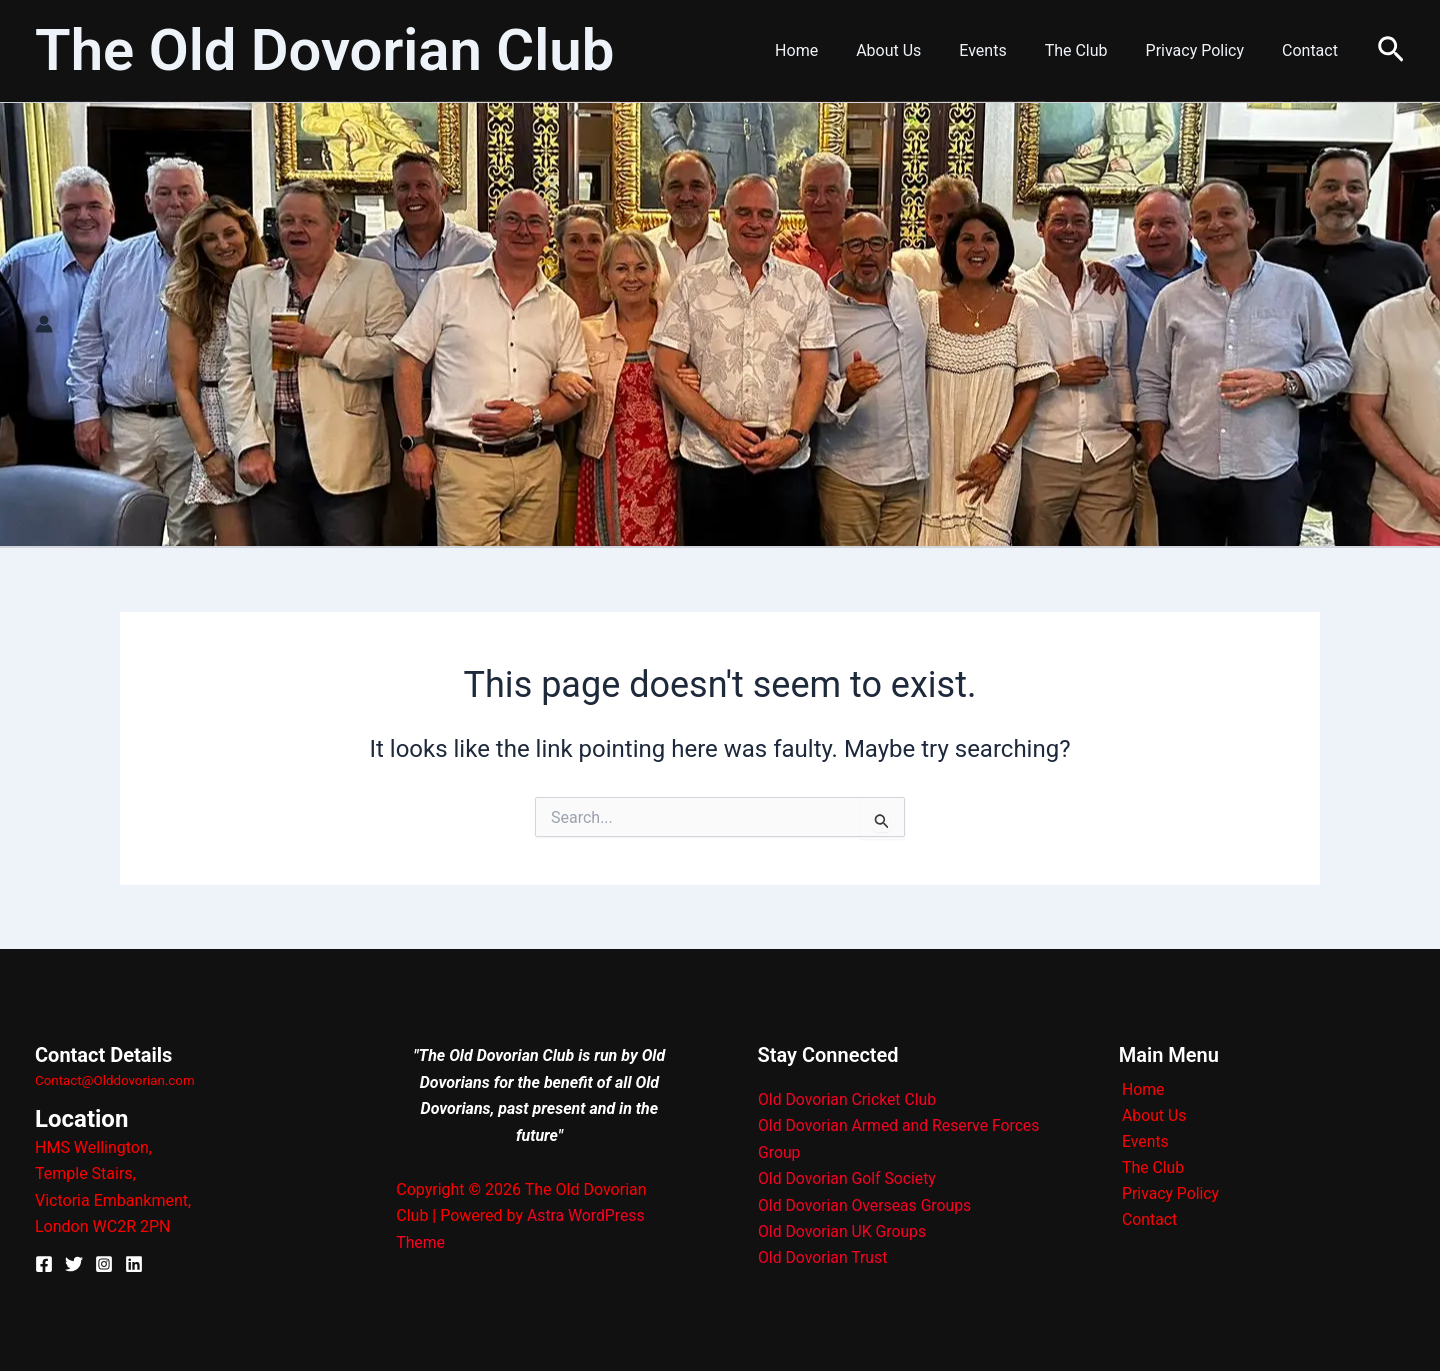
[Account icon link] (44, 324)
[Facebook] (44, 1264)
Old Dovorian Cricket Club (848, 1099)
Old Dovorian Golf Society (848, 1179)
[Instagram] (104, 1264)
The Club (1091, 50)
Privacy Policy (1203, 50)
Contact (1313, 50)
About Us (915, 50)
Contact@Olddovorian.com (115, 1080)
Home (829, 50)
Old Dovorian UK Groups (843, 1231)
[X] (74, 1264)
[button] (1391, 50)
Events (1003, 50)
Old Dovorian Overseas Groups (866, 1205)
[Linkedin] (134, 1264)
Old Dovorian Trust (823, 1258)
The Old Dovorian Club (324, 50)
